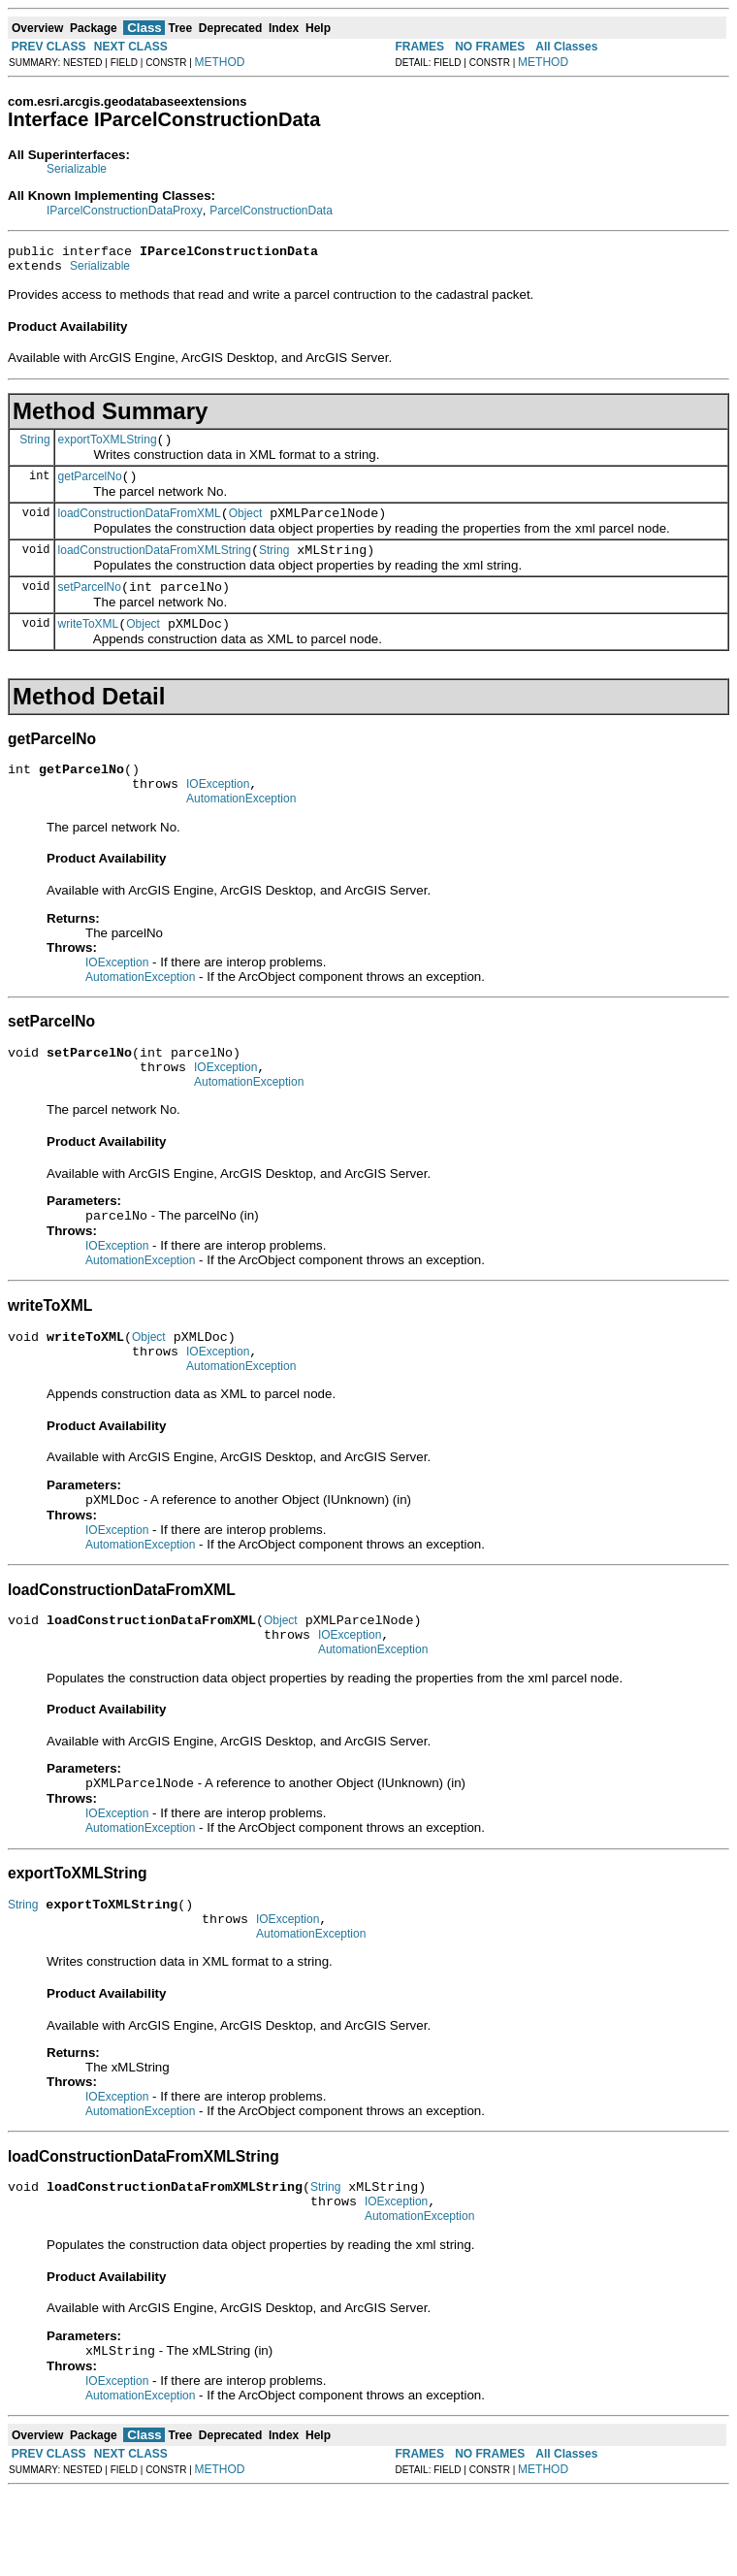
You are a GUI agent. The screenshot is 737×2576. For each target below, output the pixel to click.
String (34, 447)
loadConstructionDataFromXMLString (154, 567)
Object (246, 528)
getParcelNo (90, 488)
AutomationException (241, 830)
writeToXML (88, 647)
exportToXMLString (107, 448)
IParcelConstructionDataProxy (125, 210)
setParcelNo (89, 607)
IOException (217, 813)
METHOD (220, 62)
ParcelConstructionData (271, 210)
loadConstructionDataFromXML (139, 528)
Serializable (77, 169)
